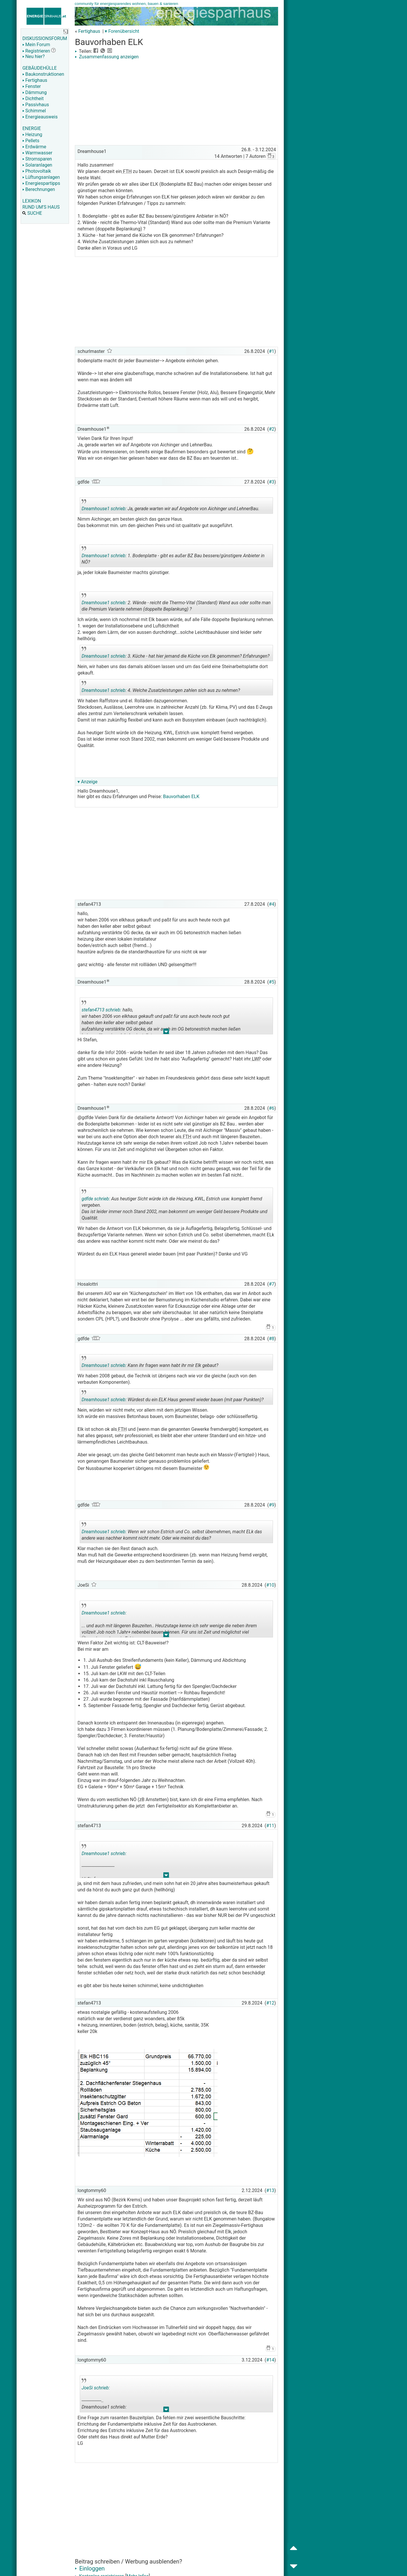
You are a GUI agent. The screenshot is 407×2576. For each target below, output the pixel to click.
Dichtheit (33, 98)
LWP (256, 1059)
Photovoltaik (36, 171)
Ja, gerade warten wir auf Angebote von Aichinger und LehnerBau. (170, 506)
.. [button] (166, 1033)
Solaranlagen (37, 165)
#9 (271, 1505)
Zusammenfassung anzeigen (107, 56)
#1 (271, 351)
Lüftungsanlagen (41, 177)
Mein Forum (36, 44)
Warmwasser (37, 153)
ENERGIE (31, 128)
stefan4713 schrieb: (101, 1010)
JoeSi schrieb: (96, 2388)
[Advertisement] (176, 103)
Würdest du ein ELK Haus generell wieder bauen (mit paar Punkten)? (172, 1397)
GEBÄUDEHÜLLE (39, 68)
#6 (271, 1108)
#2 (271, 429)
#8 (271, 1338)
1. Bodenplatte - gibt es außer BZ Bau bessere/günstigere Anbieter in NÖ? (173, 556)
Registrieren (36, 51)
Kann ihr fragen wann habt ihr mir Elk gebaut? (150, 1363)
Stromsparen (37, 159)
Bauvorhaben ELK (181, 796)
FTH (127, 171)
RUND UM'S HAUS (40, 207)
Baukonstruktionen (43, 74)
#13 (270, 2190)
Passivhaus (35, 104)
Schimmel (34, 110)
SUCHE (32, 213)
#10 (270, 1585)
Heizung (32, 134)
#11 (270, 1825)
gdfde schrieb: (96, 1199)
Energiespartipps (41, 183)
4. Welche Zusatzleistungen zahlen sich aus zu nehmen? (161, 688)
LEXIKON (31, 201)
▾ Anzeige (87, 781)
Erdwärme (34, 146)
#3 (271, 482)
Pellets (30, 140)
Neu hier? (33, 56)
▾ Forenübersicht (122, 31)
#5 (271, 982)
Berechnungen (38, 189)
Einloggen (90, 2568)
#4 (271, 904)
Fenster (31, 86)
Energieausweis (39, 117)
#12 (270, 2003)
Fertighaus (34, 80)
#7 (271, 1284)
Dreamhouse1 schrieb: (104, 508)
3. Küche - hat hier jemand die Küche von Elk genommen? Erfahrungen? (176, 654)
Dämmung (34, 92)
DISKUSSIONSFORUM (44, 38)
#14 (270, 2360)
